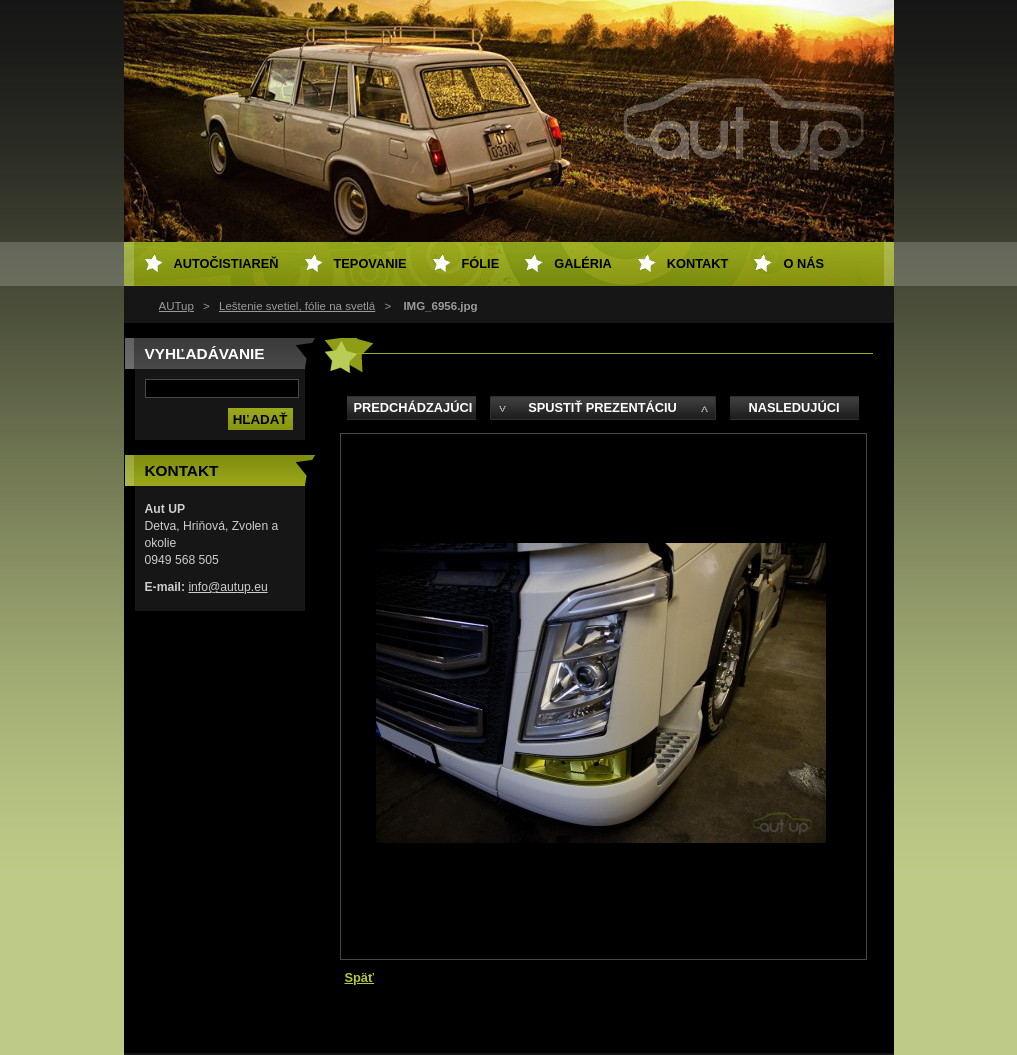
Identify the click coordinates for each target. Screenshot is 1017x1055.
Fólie (481, 263)
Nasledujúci (793, 407)
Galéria (583, 263)
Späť (360, 977)
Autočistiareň (226, 263)
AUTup (176, 306)
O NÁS (803, 263)
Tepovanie (370, 263)
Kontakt (698, 263)
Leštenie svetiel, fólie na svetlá (297, 306)
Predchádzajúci (413, 407)
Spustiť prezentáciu (602, 407)
